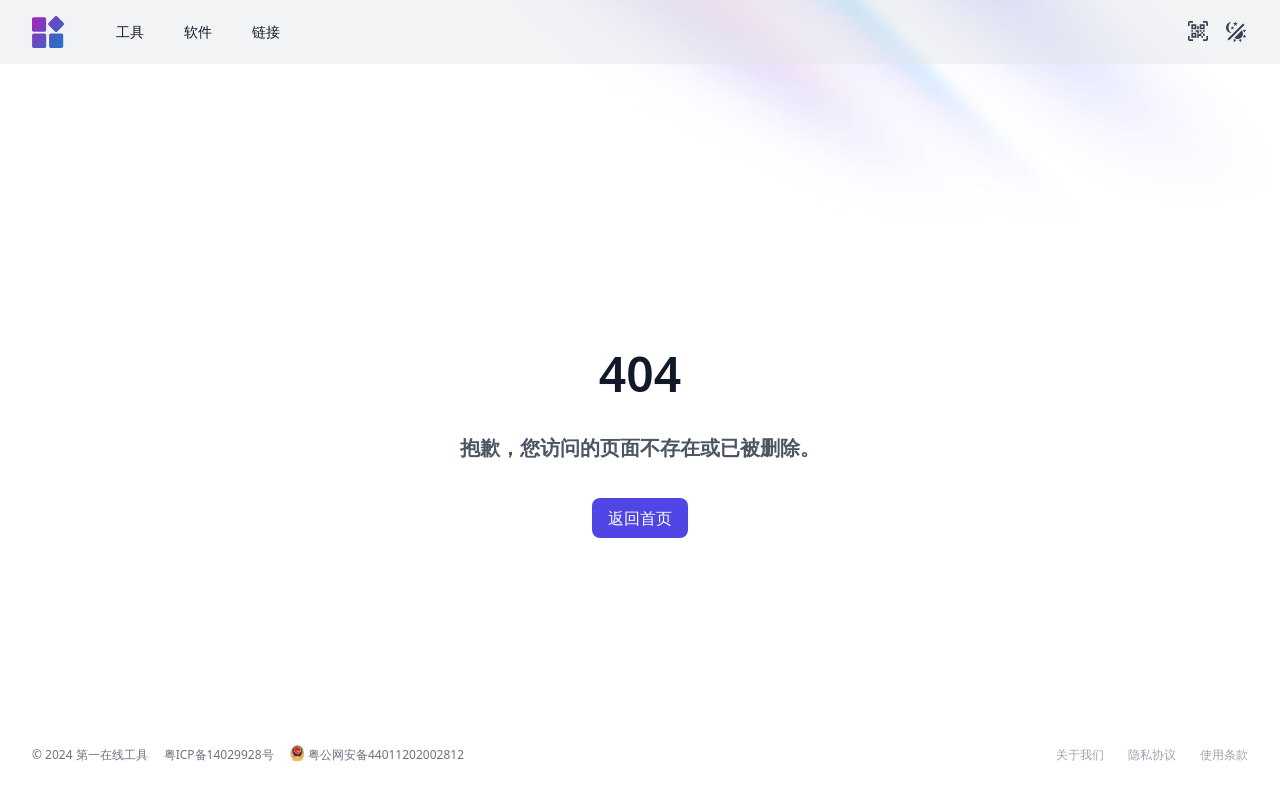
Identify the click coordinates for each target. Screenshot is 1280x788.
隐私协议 (1152, 755)
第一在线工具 (112, 754)
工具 (130, 31)
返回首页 (640, 518)
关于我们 (1080, 755)
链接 (266, 31)
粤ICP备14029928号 (219, 754)
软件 (198, 31)
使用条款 (1224, 755)
